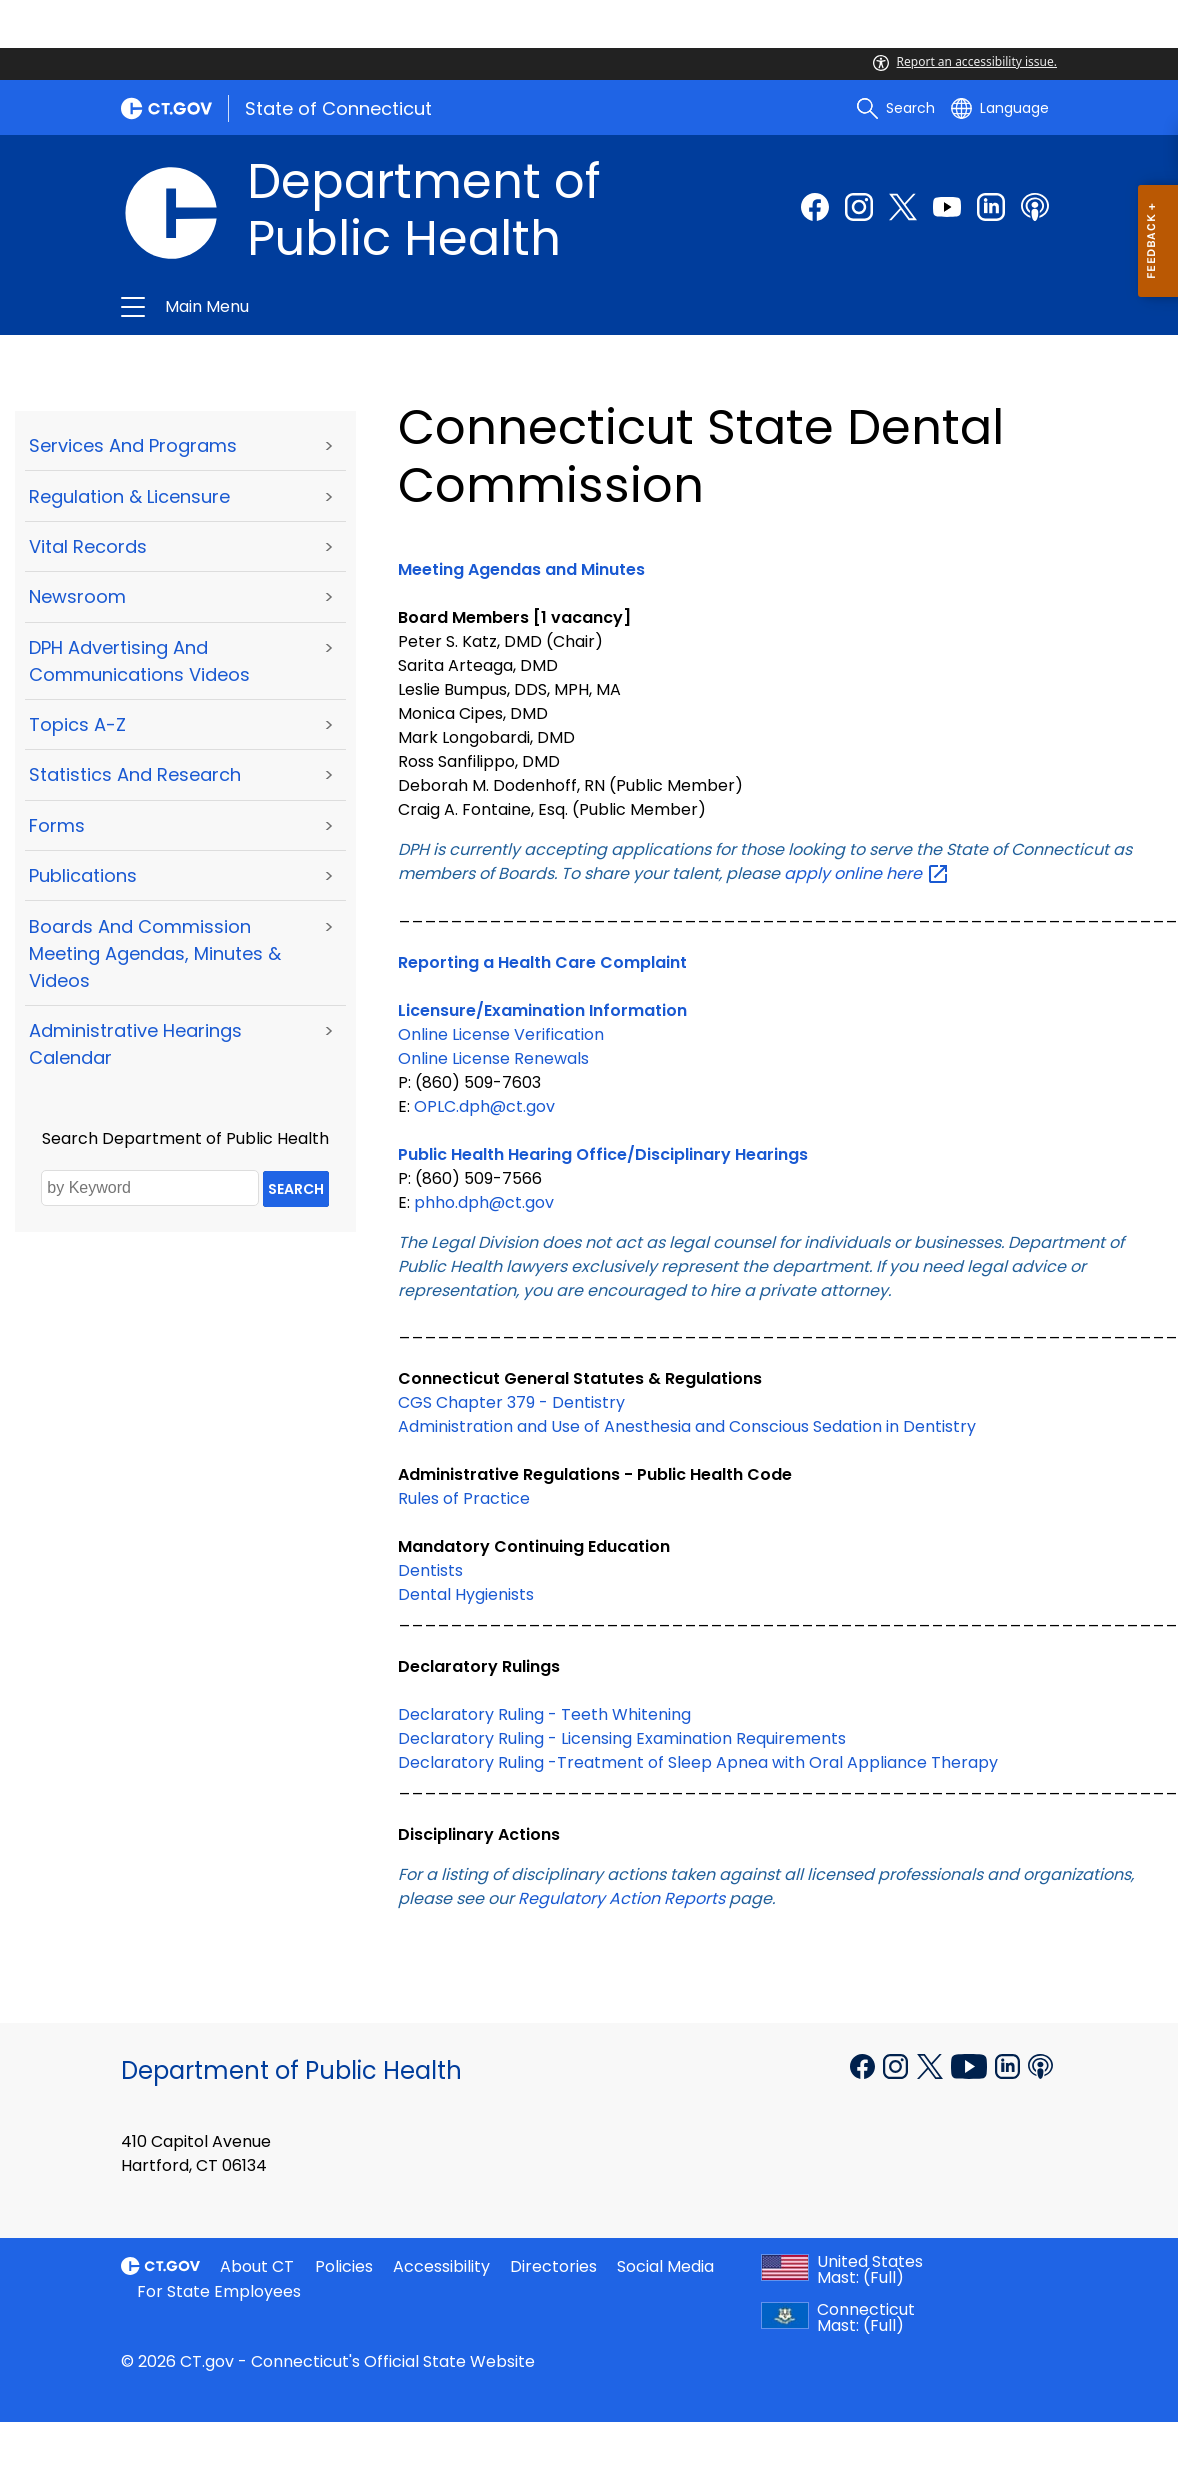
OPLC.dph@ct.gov (484, 1106)
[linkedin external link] (991, 207)
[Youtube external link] (947, 207)
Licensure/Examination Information (542, 1010)
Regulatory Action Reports (621, 1898)
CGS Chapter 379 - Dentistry (511, 1402)
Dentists (430, 1570)
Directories (553, 2266)
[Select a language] (1000, 108)
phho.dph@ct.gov (484, 1202)
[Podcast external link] (1035, 207)
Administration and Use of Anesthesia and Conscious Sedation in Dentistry (687, 1426)
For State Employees (219, 2291)
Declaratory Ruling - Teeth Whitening (544, 1714)
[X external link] (932, 2065)
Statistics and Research (135, 774)
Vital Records (88, 546)
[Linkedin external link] (1009, 2065)
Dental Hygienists (466, 1594)
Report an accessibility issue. (965, 61)
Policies (344, 2266)
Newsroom (77, 596)
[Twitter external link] (903, 207)
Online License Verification (501, 1034)
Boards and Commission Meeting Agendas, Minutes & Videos (155, 953)
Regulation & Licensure (129, 496)
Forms (57, 825)
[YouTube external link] (971, 2065)
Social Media (665, 2266)
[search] (896, 108)
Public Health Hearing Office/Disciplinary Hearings (603, 1154)
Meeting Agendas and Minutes (521, 569)
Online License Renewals (493, 1058)
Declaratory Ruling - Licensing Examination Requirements (622, 1738)
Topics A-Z (77, 724)
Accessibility (441, 2266)
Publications (83, 875)
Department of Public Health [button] (415, 307)
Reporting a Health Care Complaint (542, 962)
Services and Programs (133, 445)
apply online (865, 873)
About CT (257, 2266)
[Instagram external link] (859, 207)
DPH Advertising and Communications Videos (139, 661)
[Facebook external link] (815, 207)
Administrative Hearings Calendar (135, 1044)
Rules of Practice (464, 1498)
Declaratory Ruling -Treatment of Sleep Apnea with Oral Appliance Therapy (698, 1762)
